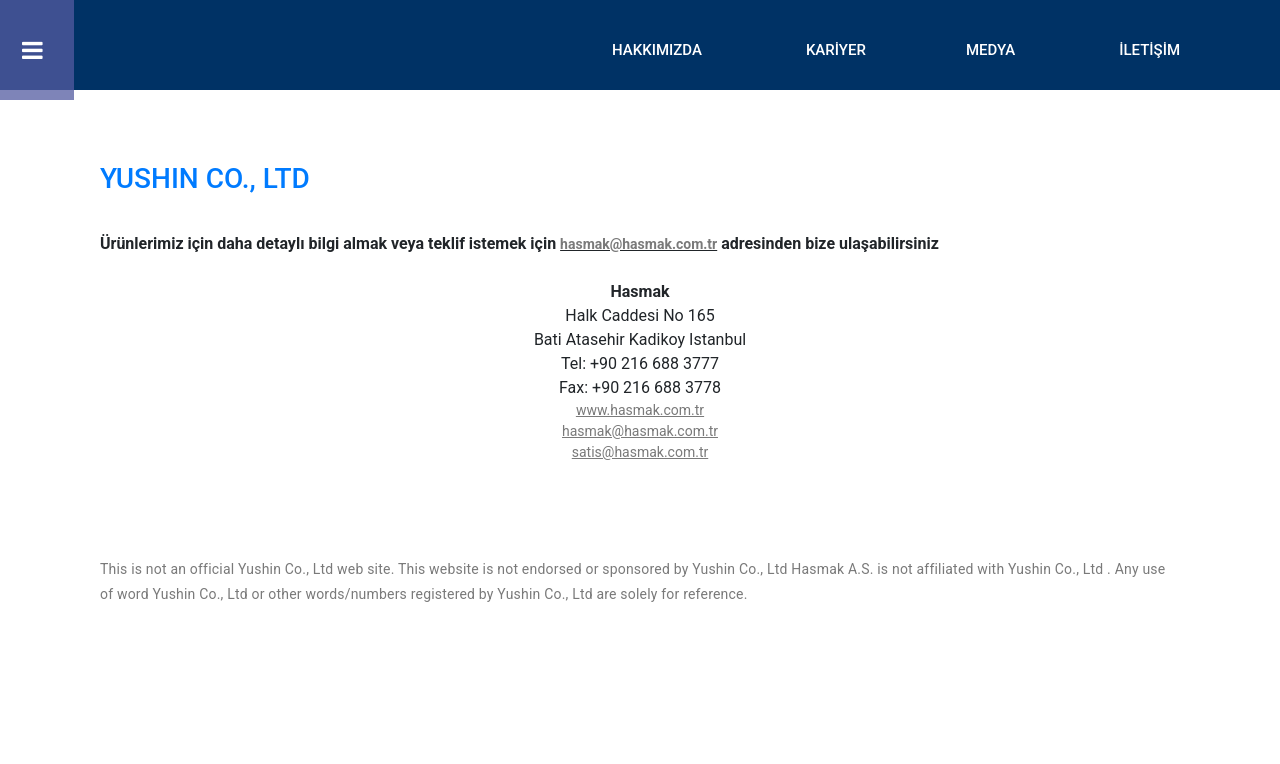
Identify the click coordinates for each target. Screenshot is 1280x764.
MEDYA (990, 50)
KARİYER (836, 50)
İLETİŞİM (1149, 50)
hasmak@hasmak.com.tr (638, 244)
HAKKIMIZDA (657, 50)
